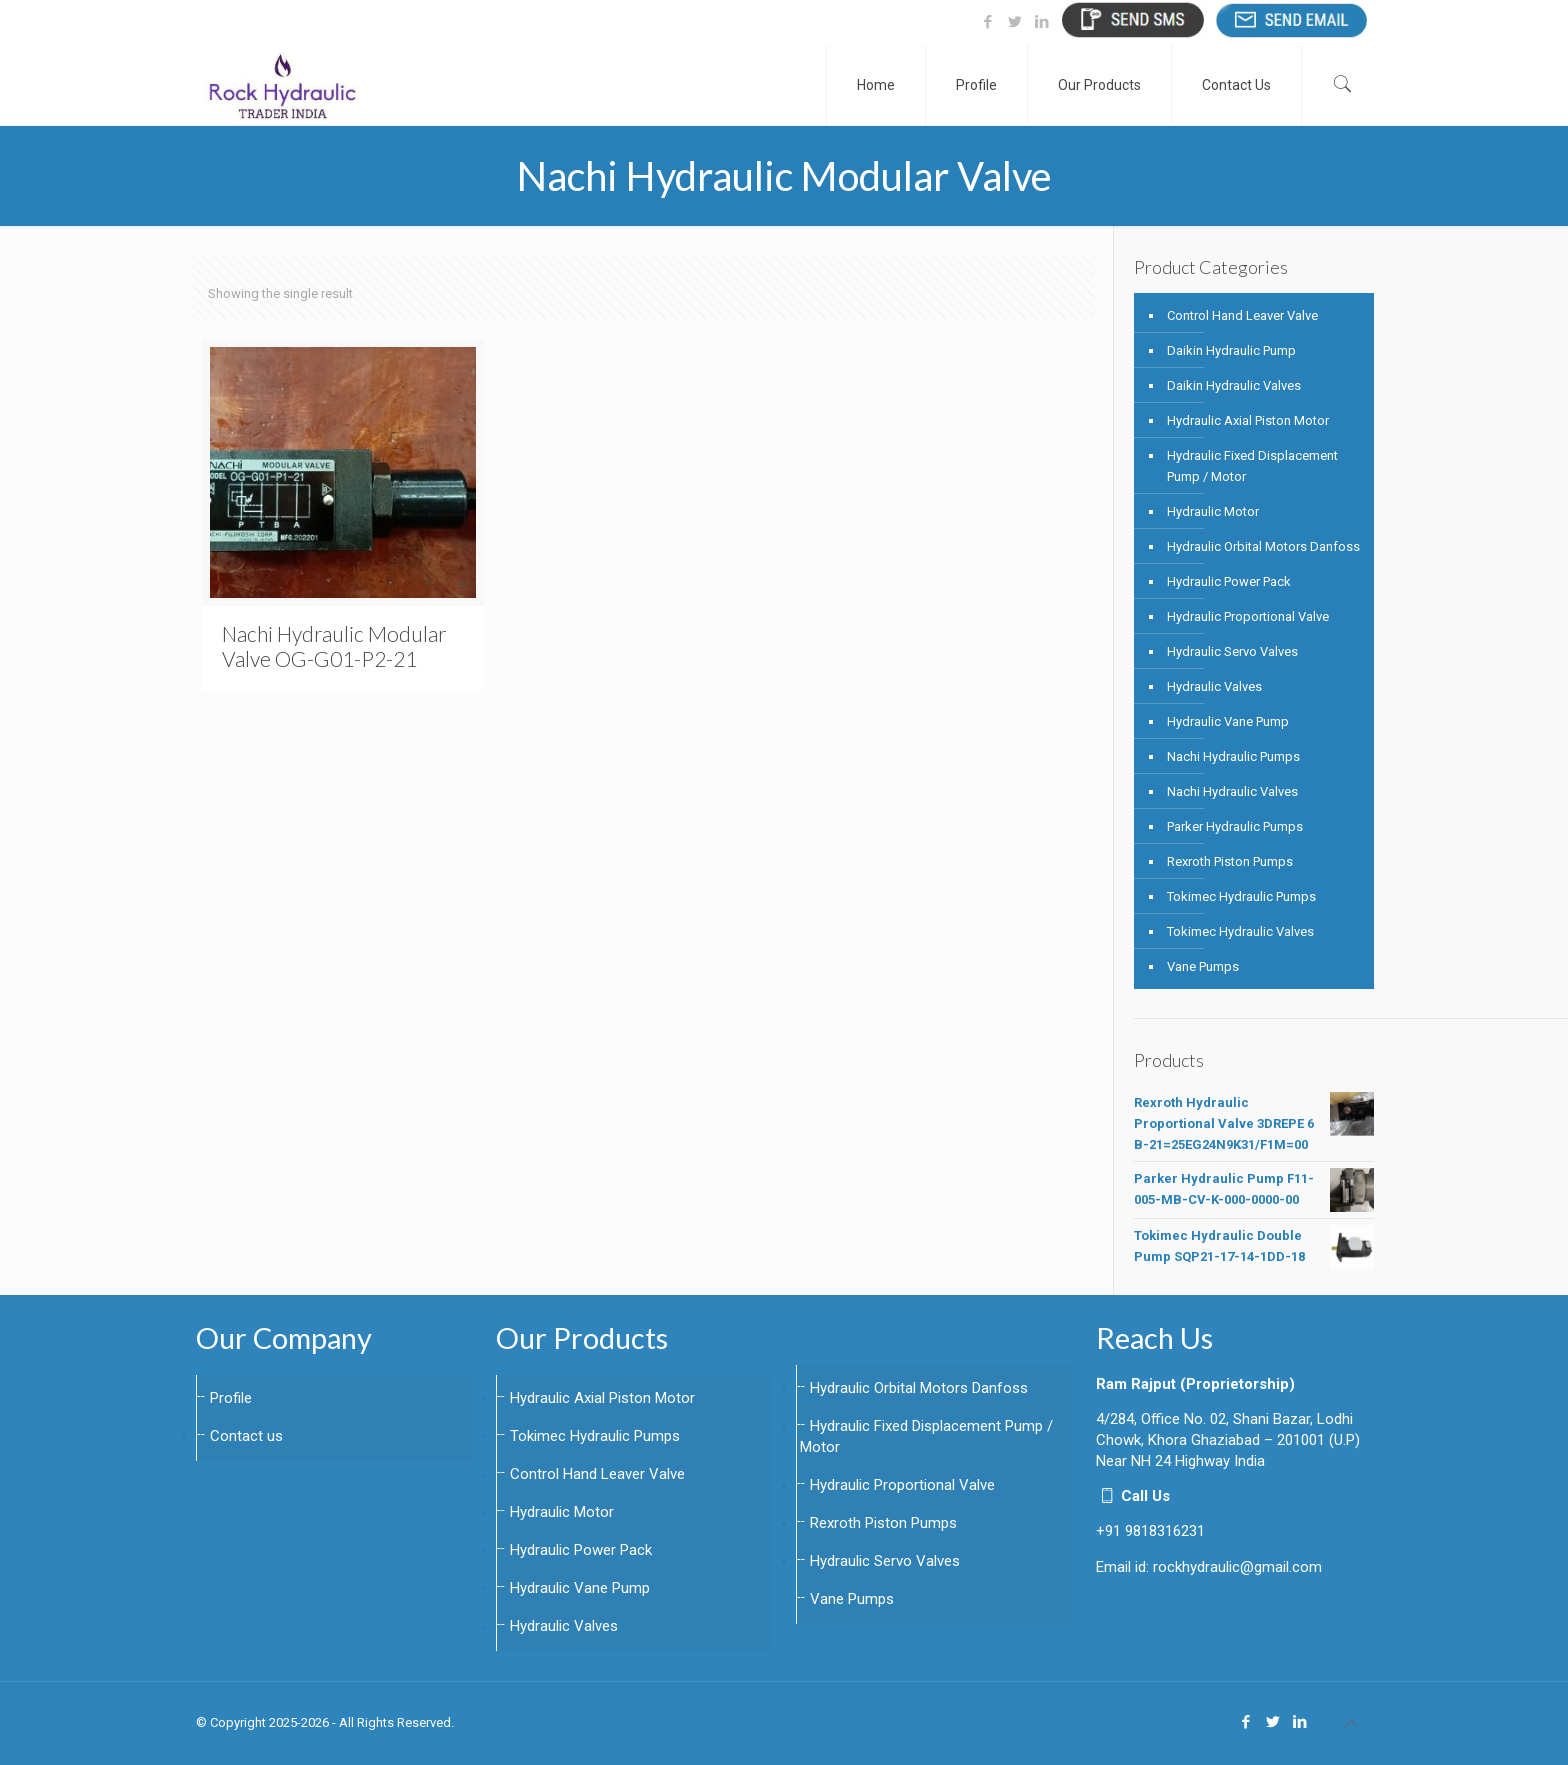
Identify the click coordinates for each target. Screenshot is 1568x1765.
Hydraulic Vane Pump (1228, 721)
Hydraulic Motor (1213, 511)
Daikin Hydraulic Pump (1231, 350)
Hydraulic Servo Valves (1232, 651)
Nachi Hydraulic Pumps (1233, 756)
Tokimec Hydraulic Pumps (1241, 896)
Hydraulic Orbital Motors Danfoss (1263, 546)
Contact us (246, 1436)
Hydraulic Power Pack (1229, 581)
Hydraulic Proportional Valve (1248, 616)
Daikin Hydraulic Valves (1234, 385)
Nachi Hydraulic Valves (1232, 791)
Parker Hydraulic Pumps (1235, 826)
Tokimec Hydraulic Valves (1240, 931)
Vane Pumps (1203, 966)
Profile (231, 1398)
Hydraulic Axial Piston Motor (1248, 420)
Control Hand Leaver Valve (1242, 315)
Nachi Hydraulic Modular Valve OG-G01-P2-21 (334, 646)
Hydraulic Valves (1214, 686)
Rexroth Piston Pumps (1230, 861)
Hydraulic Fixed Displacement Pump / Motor (1252, 466)
